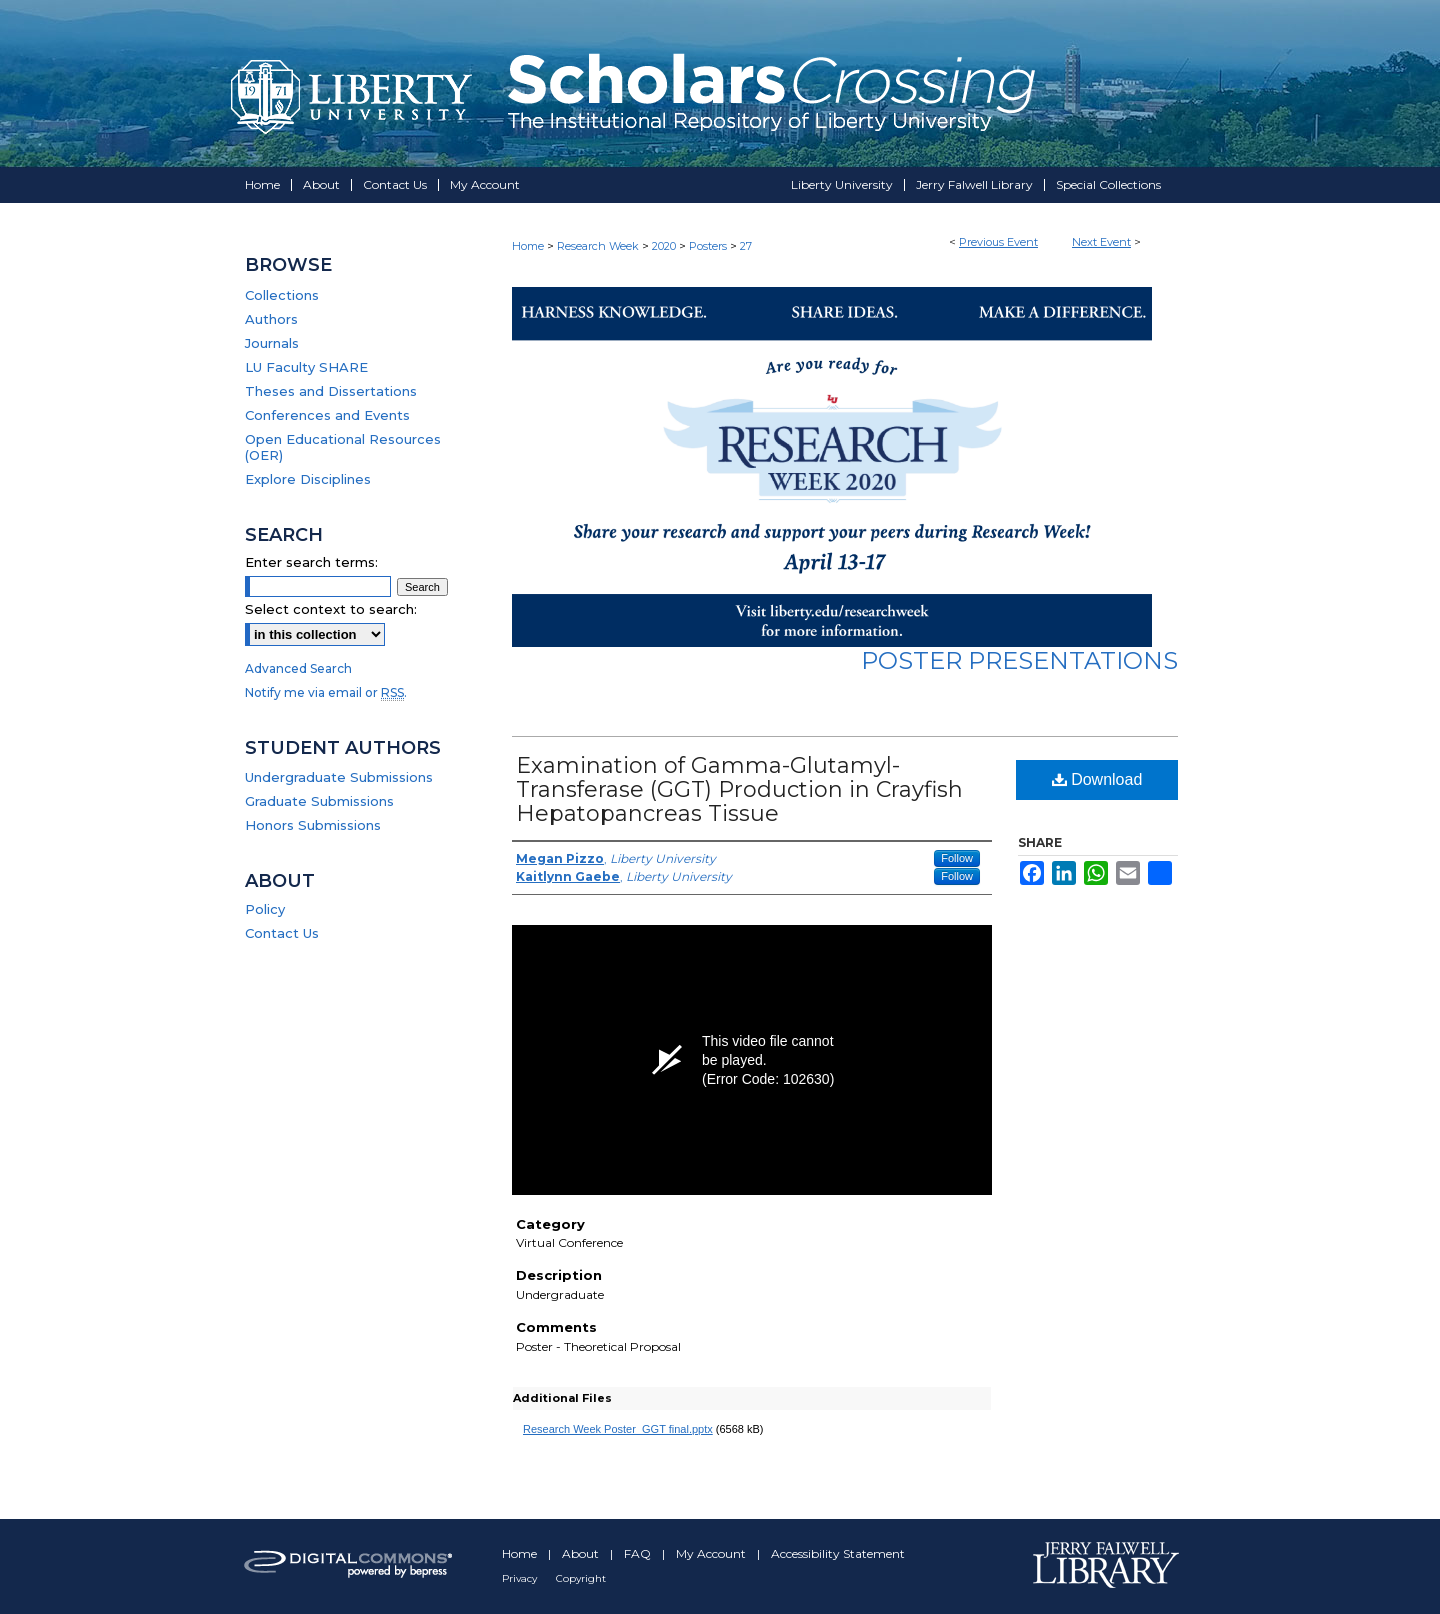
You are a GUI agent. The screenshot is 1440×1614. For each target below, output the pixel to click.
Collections (282, 295)
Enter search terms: (311, 562)
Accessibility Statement (838, 1553)
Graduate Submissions (319, 801)
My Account (712, 1553)
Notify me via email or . (326, 692)
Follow (957, 858)
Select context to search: (331, 609)
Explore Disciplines (308, 479)
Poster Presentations (1019, 660)
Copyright (581, 1578)
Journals (272, 343)
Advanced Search (298, 668)
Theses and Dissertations (331, 391)
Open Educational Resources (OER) (343, 447)
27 (746, 246)
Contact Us (282, 933)
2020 (665, 246)
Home (528, 246)
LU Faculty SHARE (306, 367)
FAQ (639, 1553)
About (582, 1553)
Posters (709, 246)
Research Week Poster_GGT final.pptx (618, 1429)
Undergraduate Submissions (339, 777)
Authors (271, 319)
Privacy (521, 1578)
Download (1097, 779)
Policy (265, 909)
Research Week (599, 246)
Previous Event (998, 242)
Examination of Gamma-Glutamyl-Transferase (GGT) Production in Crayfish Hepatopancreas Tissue (739, 789)
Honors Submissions (313, 825)
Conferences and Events (327, 415)
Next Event (1101, 242)
